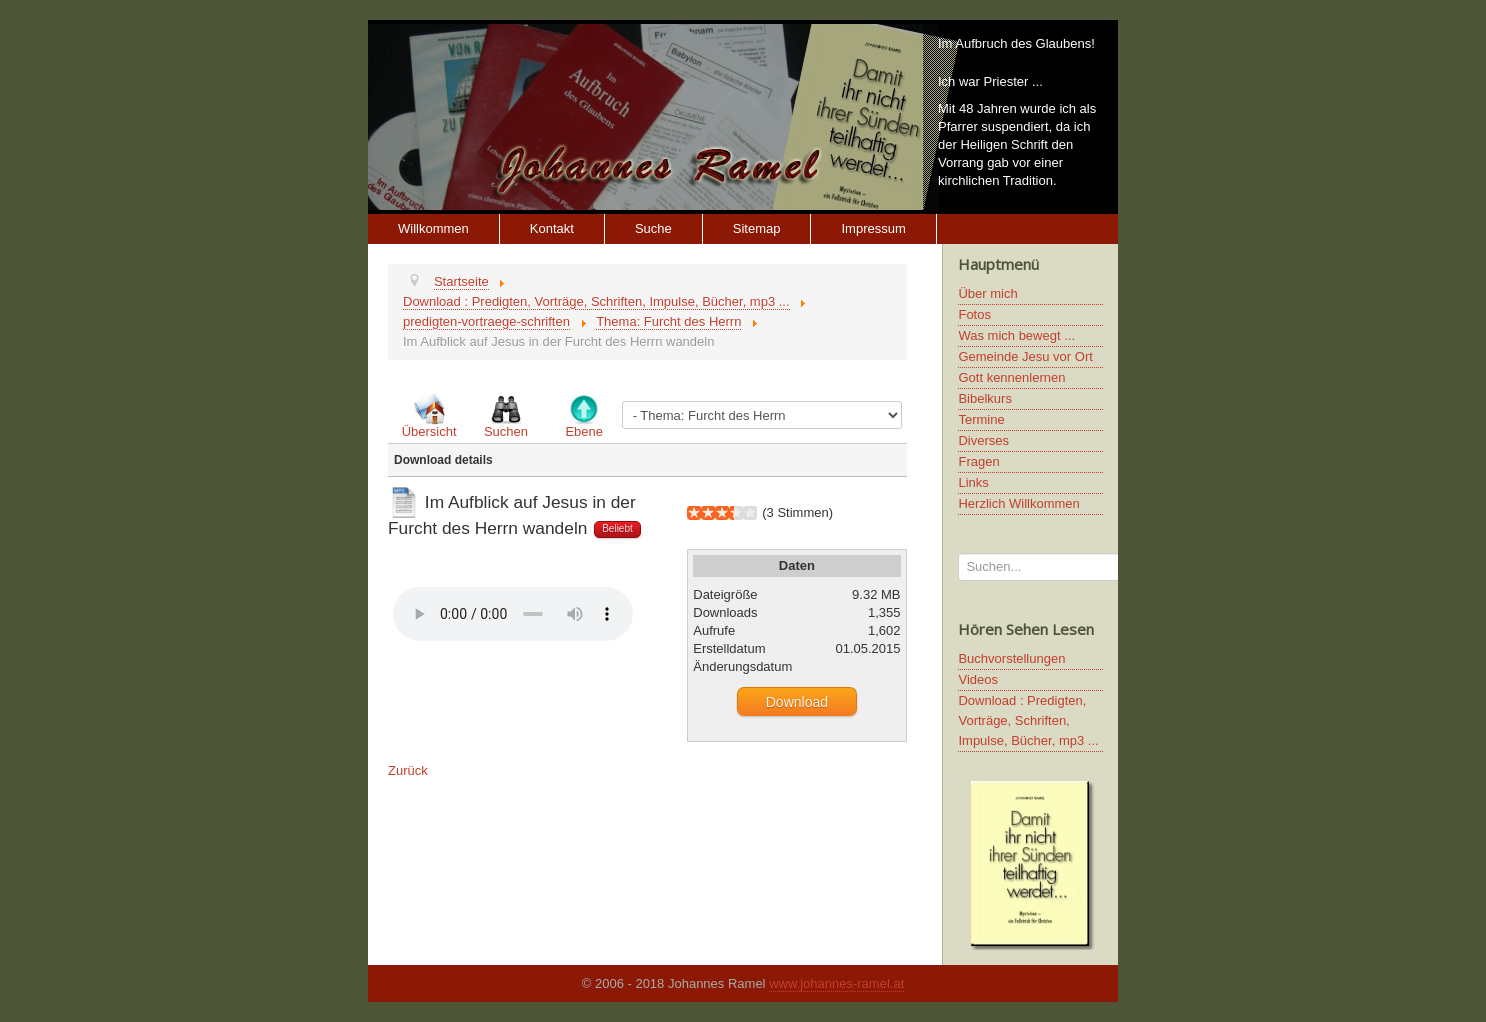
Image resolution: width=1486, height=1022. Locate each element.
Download (797, 702)
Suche (653, 228)
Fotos (974, 314)
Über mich (987, 293)
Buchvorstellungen (1011, 658)
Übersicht (429, 431)
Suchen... (958, 553)
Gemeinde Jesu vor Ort (1025, 356)
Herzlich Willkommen (1018, 503)
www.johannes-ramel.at (836, 983)
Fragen (978, 461)
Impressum (873, 228)
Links (973, 482)
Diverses (983, 440)
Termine (981, 419)
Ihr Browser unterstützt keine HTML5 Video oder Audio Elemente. (513, 614)
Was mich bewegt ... (1016, 335)
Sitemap (757, 228)
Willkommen (433, 228)
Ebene (584, 431)
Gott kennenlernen (1011, 377)
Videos (978, 679)
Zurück (408, 770)
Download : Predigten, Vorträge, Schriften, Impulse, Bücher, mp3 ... (1028, 720)
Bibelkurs (984, 398)
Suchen (506, 431)
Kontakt (552, 228)
